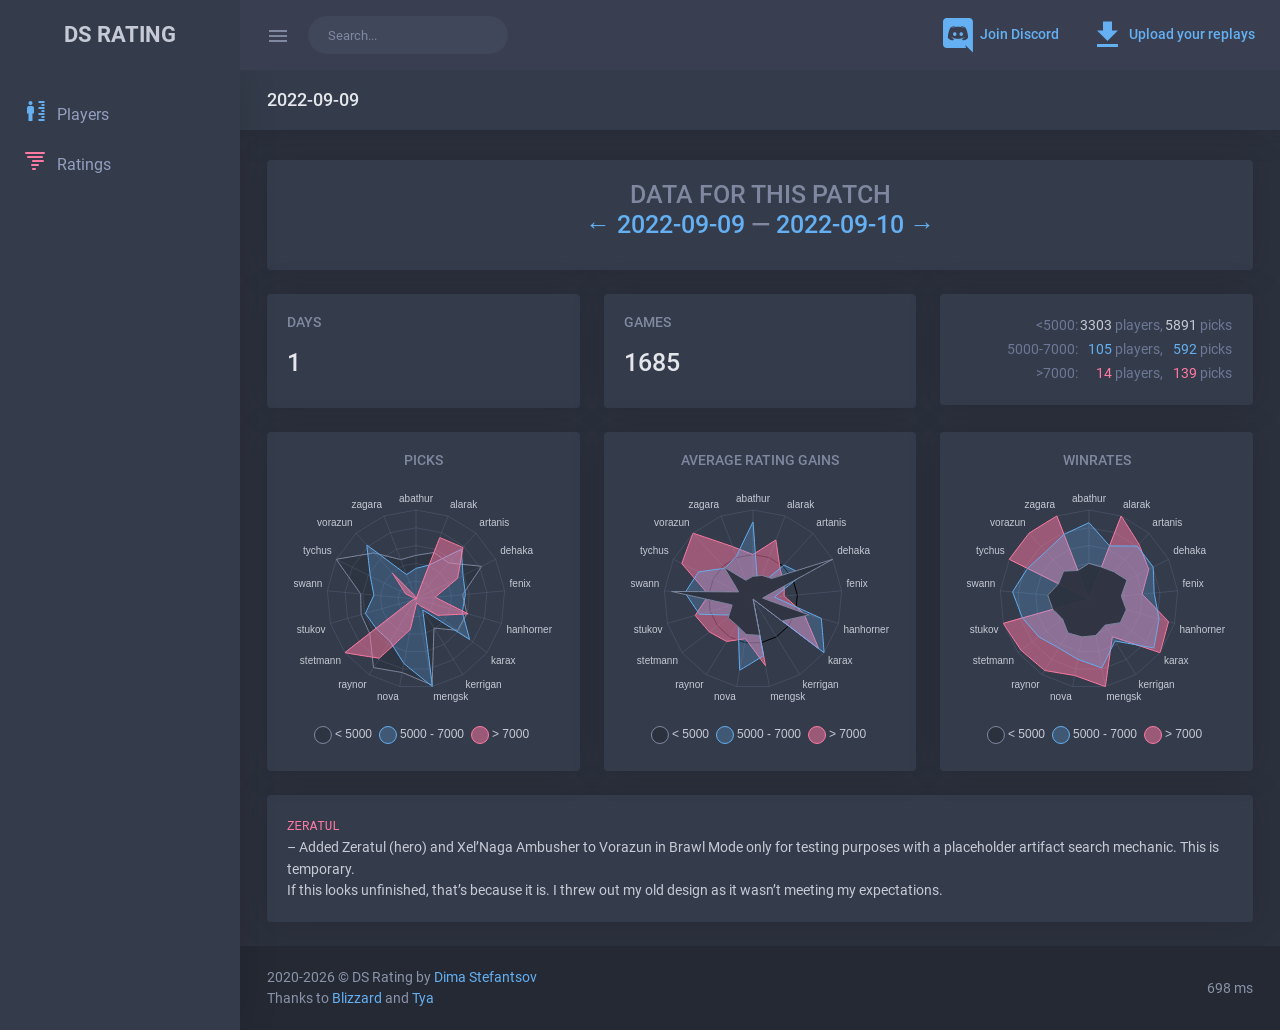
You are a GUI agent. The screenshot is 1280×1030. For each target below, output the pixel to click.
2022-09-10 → (855, 224)
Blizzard (357, 998)
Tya (423, 998)
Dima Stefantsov (485, 977)
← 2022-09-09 (667, 224)
